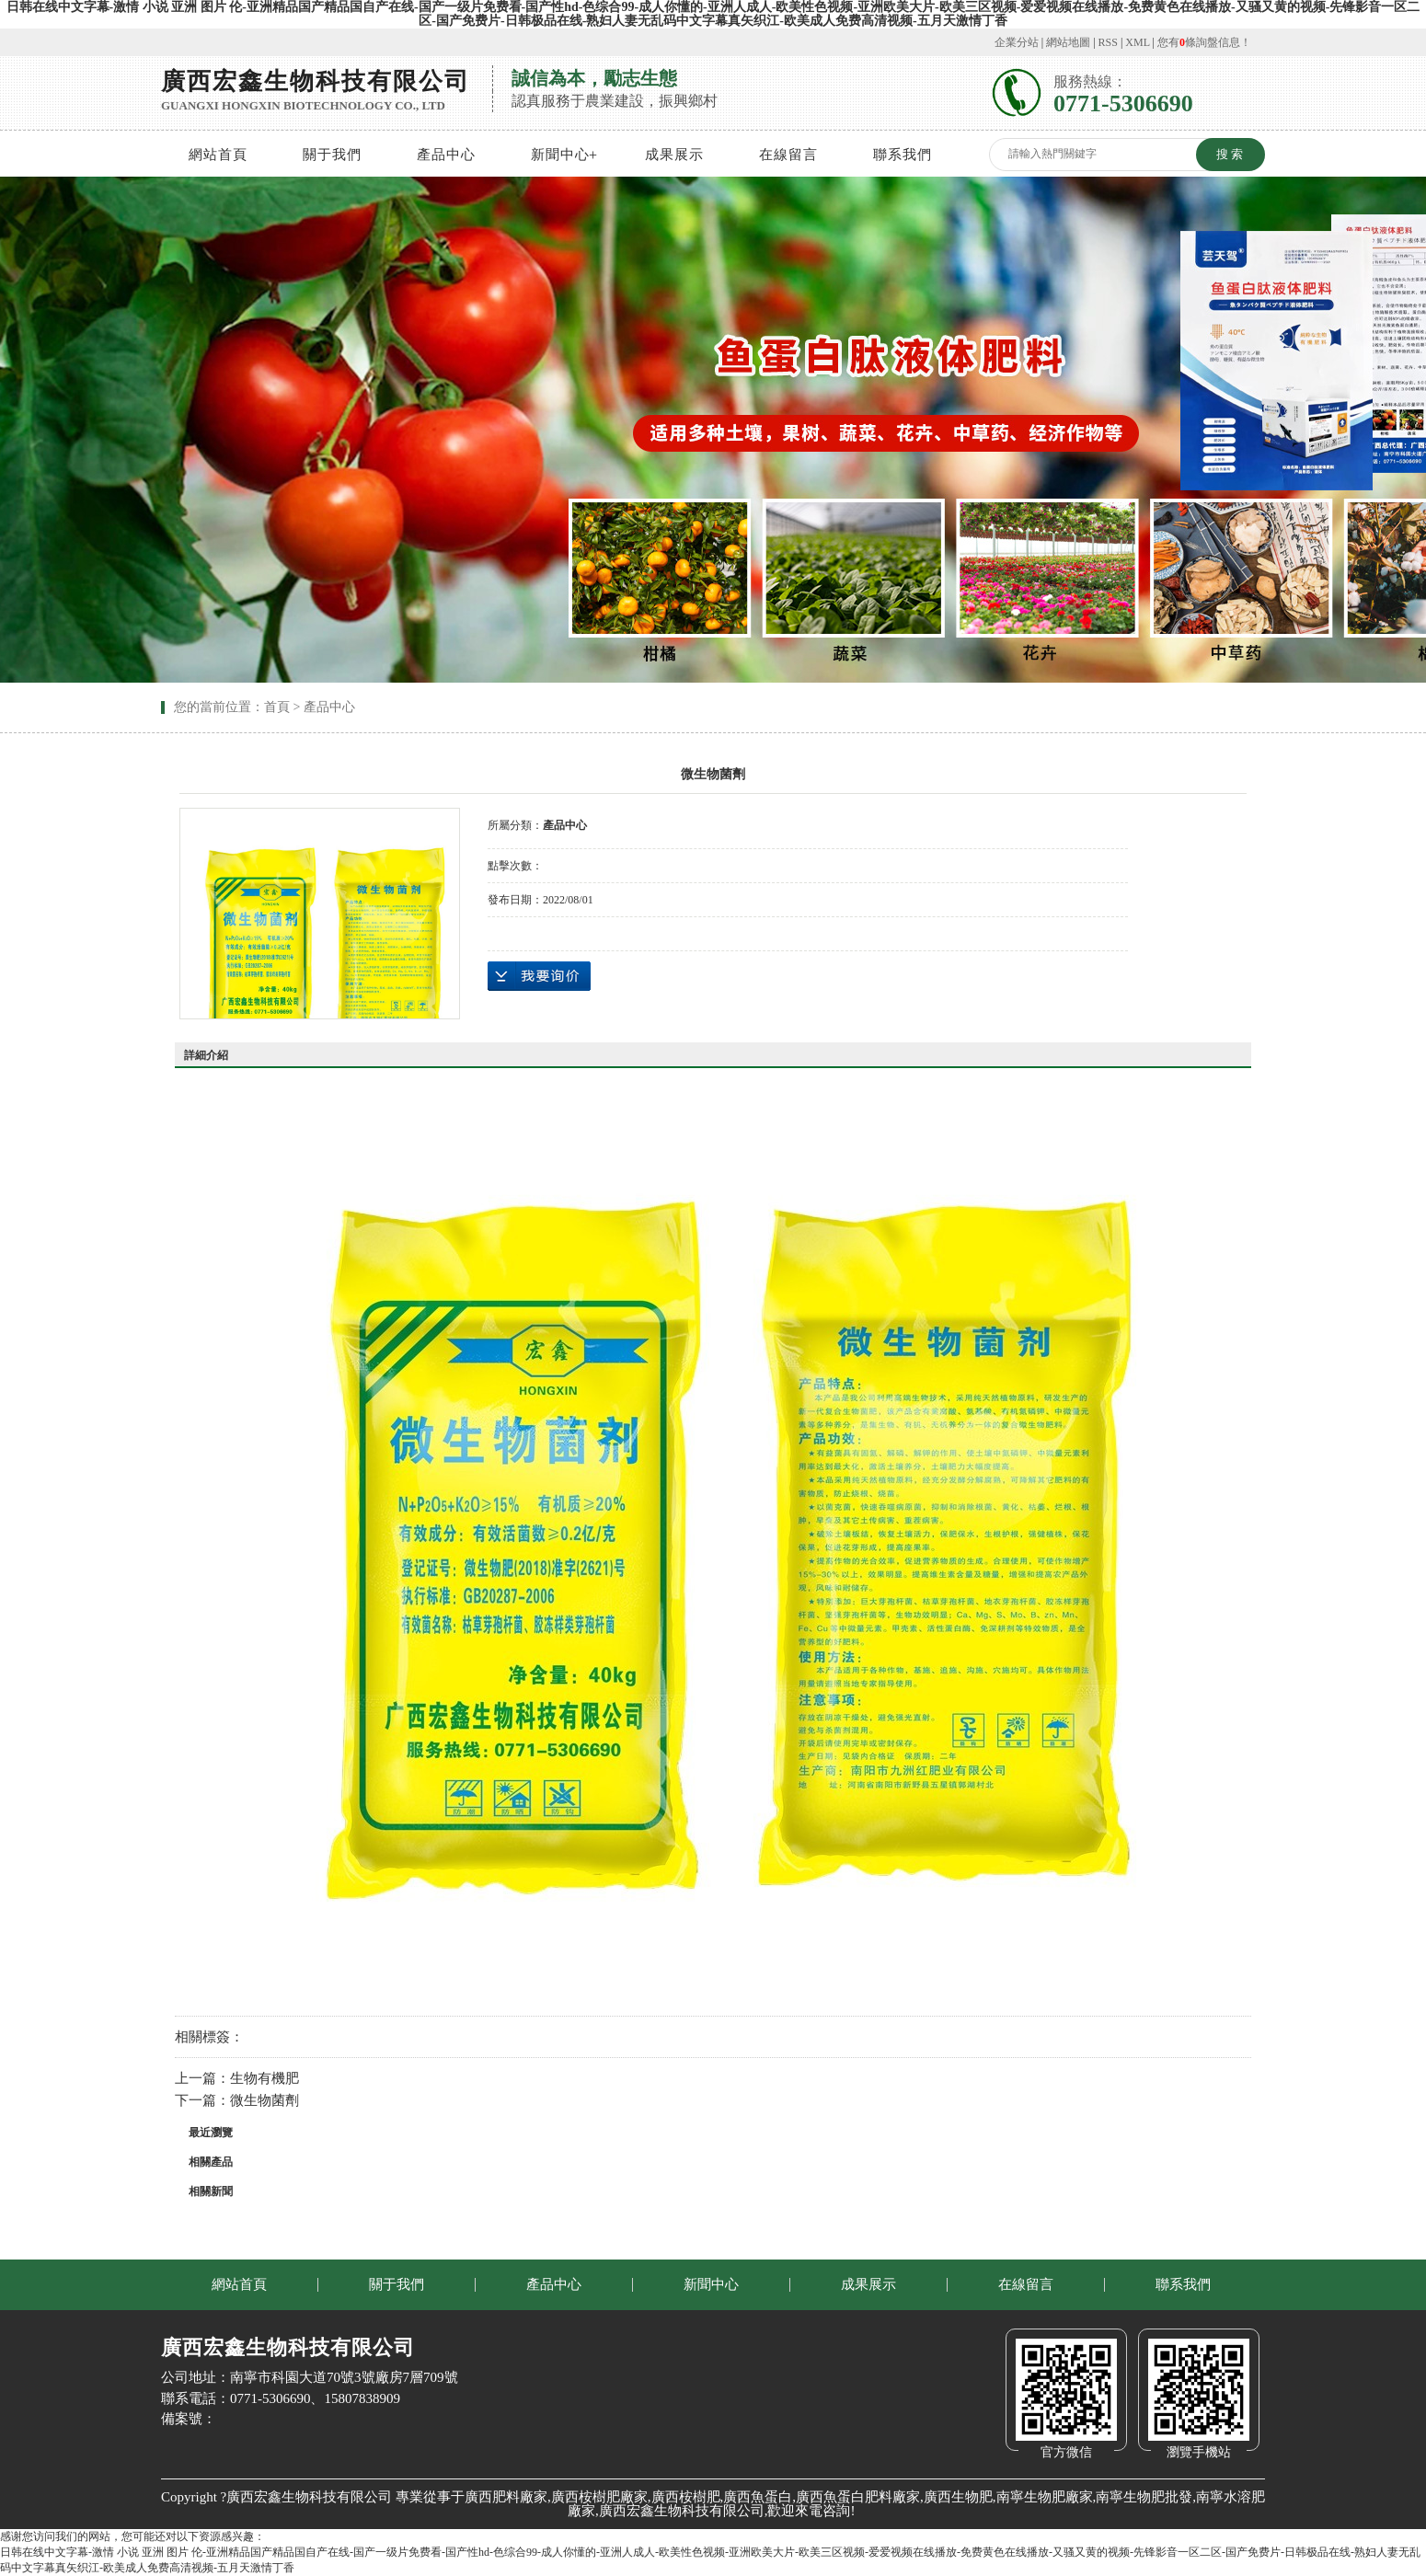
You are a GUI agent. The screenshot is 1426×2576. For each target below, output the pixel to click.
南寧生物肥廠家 (1044, 2497)
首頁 (277, 707)
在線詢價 (539, 976)
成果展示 (674, 154)
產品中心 (446, 154)
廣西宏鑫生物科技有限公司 (682, 2510)
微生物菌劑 (264, 2100)
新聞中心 (560, 154)
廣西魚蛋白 (757, 2497)
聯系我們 (902, 154)
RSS (1108, 42)
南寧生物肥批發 (1144, 2497)
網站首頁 (218, 154)
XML (1137, 42)
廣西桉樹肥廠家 (599, 2497)
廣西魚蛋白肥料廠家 (858, 2497)
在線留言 (788, 154)
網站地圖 (1068, 42)
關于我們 (332, 154)
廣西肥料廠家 (506, 2497)
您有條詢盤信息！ (1204, 42)
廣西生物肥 (958, 2497)
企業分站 (1017, 42)
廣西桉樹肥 (685, 2497)
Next (1366, 427)
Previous (60, 427)
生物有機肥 (264, 2078)
